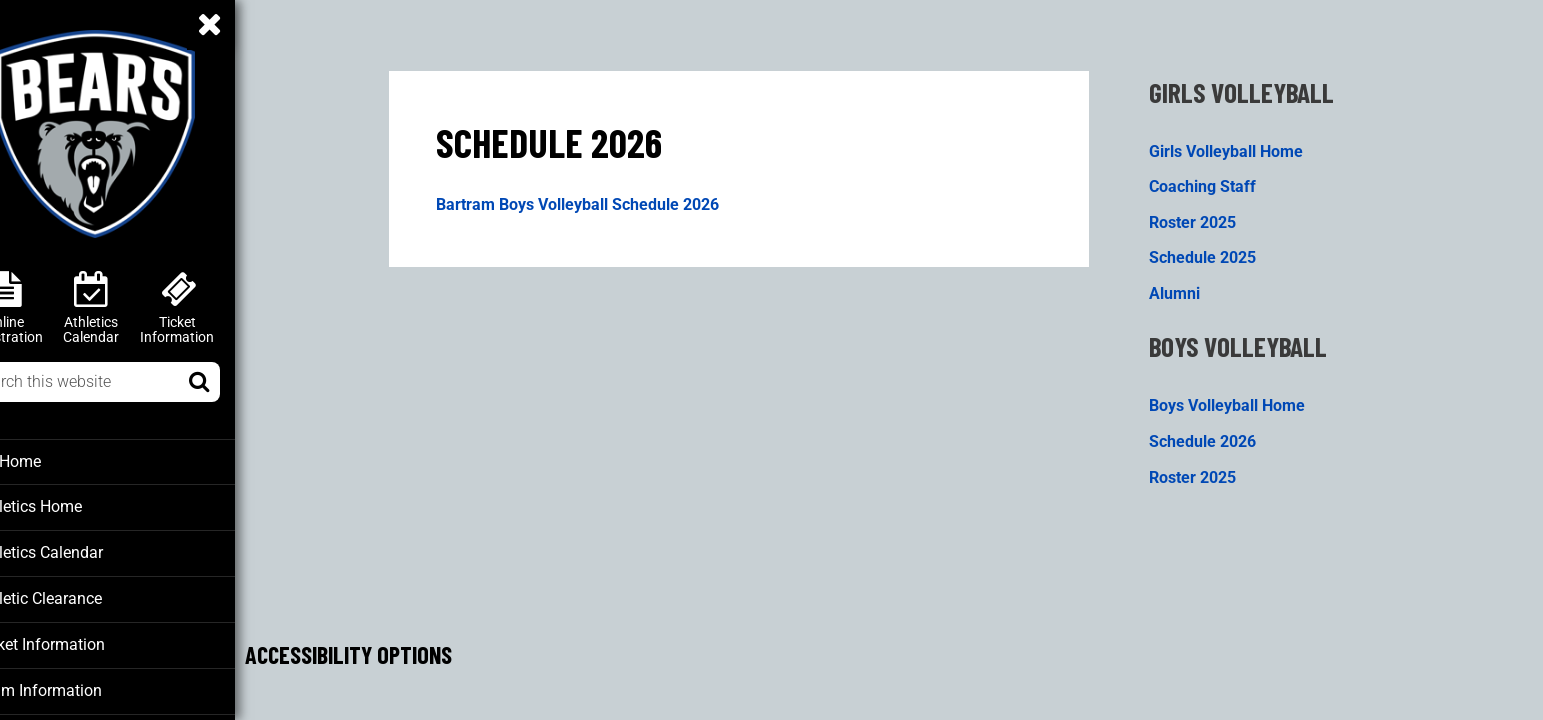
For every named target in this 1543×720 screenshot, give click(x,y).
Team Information (79, 686)
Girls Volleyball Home (1249, 143)
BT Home (51, 461)
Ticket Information (82, 641)
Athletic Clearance (81, 596)
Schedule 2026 (1225, 435)
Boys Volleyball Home (1250, 399)
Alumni (1197, 287)
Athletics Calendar (81, 551)
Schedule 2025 (1225, 251)
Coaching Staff (1225, 179)
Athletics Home (72, 506)
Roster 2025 (1215, 215)
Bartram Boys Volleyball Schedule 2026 (601, 198)
